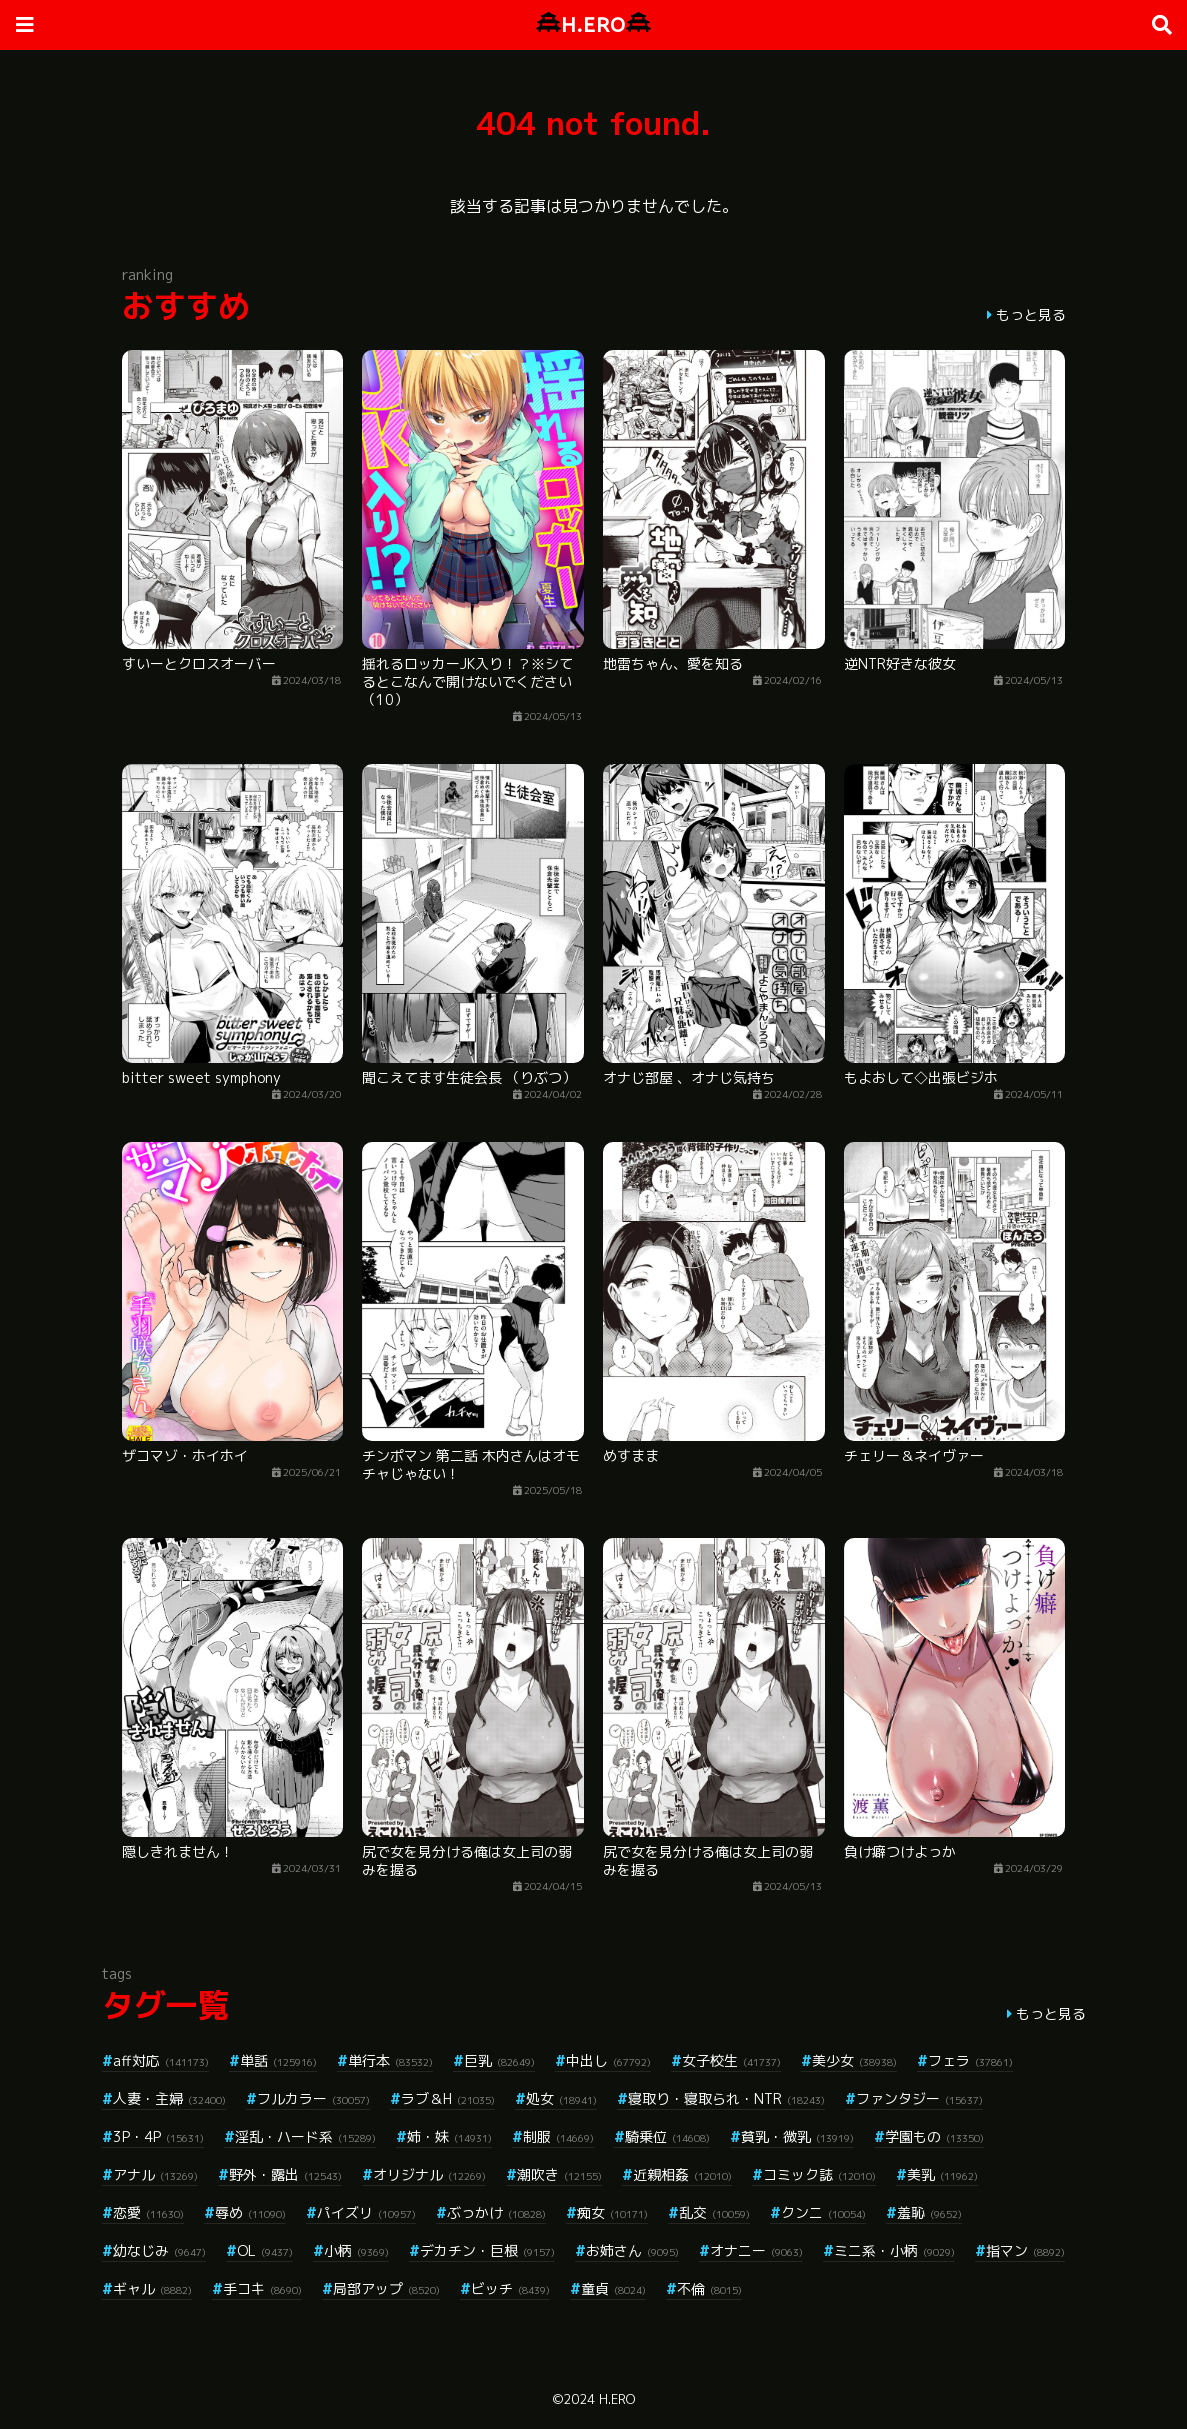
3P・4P (158, 2136)
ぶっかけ (496, 2212)
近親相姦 (682, 2174)
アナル (155, 2174)
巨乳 (499, 2060)
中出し (608, 2060)
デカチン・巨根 (487, 2250)
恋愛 (148, 2212)
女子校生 (731, 2060)
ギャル (152, 2288)
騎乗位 (667, 2136)
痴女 (612, 2212)
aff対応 (161, 2060)
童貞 (613, 2288)
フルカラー (313, 2098)
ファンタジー (919, 2098)
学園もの (934, 2136)
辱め (250, 2212)
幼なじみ (159, 2250)
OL (265, 2250)
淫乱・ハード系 (305, 2136)
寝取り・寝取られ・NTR (726, 2098)
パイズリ (366, 2212)
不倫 (709, 2288)
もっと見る (1031, 314)
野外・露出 (285, 2174)
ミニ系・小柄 (894, 2250)
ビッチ (510, 2288)
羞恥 (929, 2212)
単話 (278, 2060)
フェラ (970, 2060)
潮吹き (559, 2174)
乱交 (714, 2212)
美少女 (854, 2060)
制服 (558, 2136)
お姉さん (632, 2250)
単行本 (390, 2060)
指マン (1025, 2250)
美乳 (942, 2174)
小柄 (356, 2250)
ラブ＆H (448, 2098)
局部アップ (386, 2288)
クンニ (823, 2212)
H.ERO (593, 24)
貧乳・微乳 (797, 2136)
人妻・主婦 (169, 2098)
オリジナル (429, 2174)
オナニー (756, 2250)
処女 (561, 2098)
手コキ (262, 2288)
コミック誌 (819, 2174)
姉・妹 (449, 2136)
